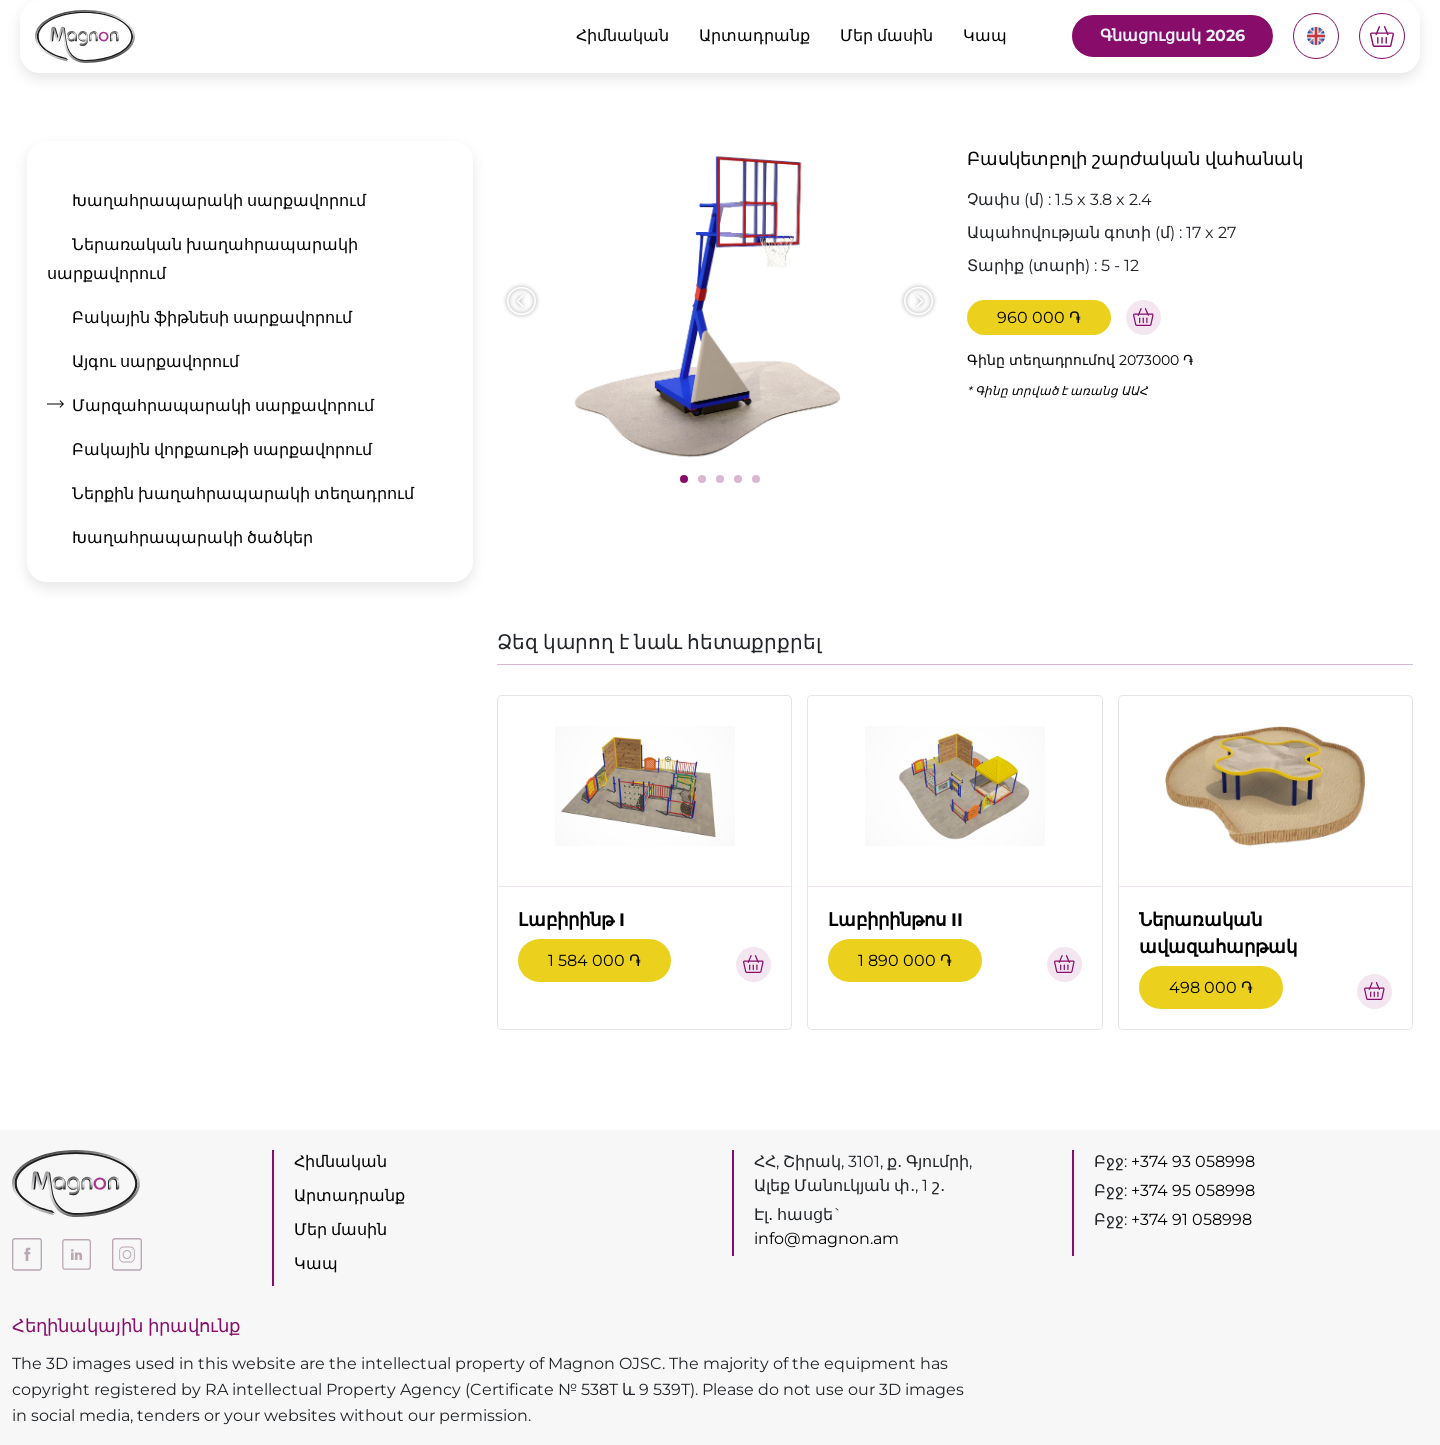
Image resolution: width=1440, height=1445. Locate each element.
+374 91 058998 (1191, 1219)
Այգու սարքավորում (155, 361)
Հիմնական (622, 35)
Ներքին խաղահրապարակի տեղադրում (243, 493)
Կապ (985, 35)
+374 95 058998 (1193, 1190)
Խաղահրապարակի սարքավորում (219, 200)
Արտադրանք (754, 35)
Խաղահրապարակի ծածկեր (192, 537)
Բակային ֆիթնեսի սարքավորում (212, 317)
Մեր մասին (886, 35)
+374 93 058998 (1193, 1161)
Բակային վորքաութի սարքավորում (222, 449)
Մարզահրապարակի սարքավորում (223, 405)
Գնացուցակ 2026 (1172, 35)
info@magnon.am (826, 1238)
